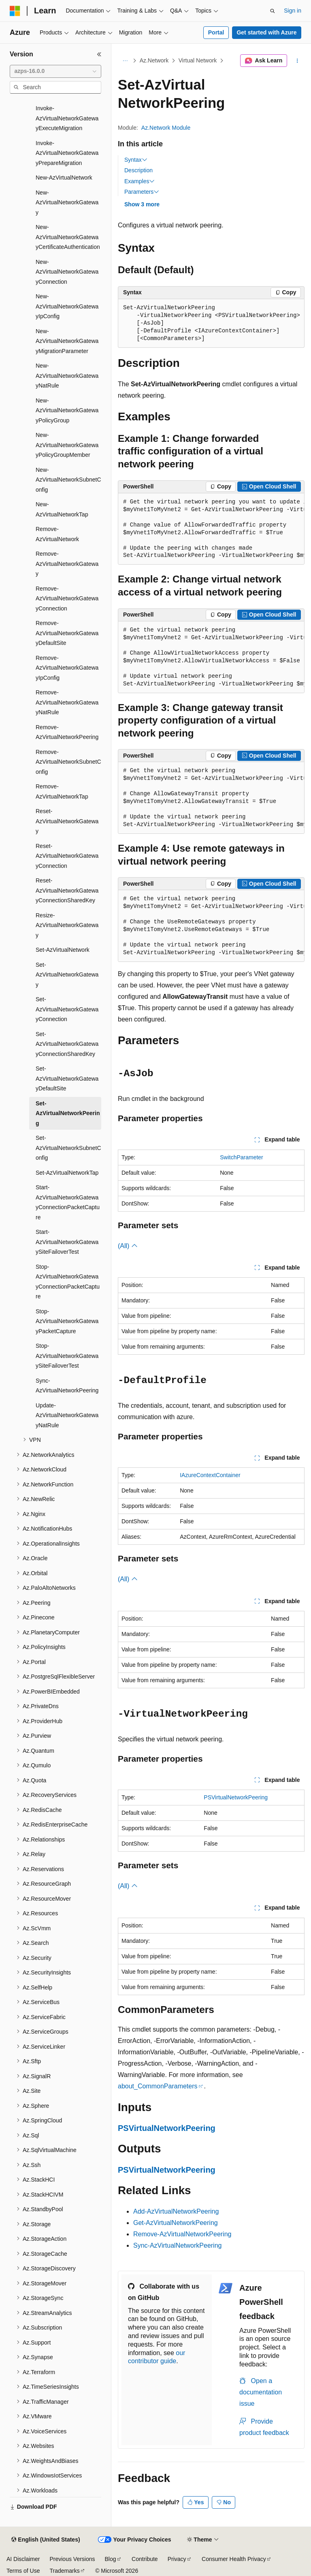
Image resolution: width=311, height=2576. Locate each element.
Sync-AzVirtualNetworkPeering (177, 2245)
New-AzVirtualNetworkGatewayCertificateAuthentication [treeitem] (68, 237)
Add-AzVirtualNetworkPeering (176, 2211)
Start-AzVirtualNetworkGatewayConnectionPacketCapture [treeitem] (68, 1202)
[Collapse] (99, 54)
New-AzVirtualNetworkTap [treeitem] (62, 509)
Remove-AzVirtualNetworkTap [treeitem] (62, 791)
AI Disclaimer (23, 2559)
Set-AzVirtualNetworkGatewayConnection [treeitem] (67, 1009)
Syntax (135, 159)
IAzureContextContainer (210, 1475)
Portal (216, 32)
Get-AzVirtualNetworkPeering (175, 2222)
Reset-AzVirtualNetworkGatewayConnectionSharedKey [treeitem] (67, 890)
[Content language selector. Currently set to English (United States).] (45, 2539)
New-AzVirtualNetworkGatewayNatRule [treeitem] (67, 375)
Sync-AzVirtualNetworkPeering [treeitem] (67, 1385)
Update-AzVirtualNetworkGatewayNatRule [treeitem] (67, 1415)
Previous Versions (72, 2559)
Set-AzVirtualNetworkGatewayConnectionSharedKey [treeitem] (67, 1044)
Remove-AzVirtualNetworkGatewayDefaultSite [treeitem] (67, 633)
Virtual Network (198, 60)
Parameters (141, 191)
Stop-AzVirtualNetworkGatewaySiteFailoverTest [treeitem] (67, 1356)
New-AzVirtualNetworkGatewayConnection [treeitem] (67, 272)
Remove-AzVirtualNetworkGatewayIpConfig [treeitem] (67, 668)
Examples (139, 181)
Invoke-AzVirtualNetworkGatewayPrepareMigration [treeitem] (67, 153)
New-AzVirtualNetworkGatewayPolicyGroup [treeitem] (67, 410)
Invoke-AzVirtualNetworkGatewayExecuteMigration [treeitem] (67, 118)
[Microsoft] (15, 11)
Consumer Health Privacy (234, 2559)
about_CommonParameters (158, 2086)
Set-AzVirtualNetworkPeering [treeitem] (68, 1113)
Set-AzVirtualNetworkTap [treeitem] (67, 1172)
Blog (110, 2559)
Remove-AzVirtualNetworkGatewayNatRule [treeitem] (67, 702)
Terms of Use (23, 2570)
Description (138, 170)
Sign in (292, 10)
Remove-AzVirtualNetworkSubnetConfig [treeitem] (68, 762)
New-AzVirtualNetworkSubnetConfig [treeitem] (68, 480)
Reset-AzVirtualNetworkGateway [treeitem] (67, 821)
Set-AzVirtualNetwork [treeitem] (62, 949)
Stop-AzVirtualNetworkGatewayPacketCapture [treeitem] (67, 1321)
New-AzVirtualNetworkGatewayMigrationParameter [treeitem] (67, 341)
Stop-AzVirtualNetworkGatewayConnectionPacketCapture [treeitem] (68, 1281)
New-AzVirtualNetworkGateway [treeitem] (67, 202)
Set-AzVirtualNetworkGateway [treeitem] (67, 974)
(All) (128, 1245)
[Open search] (272, 11)
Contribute (145, 2559)
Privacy (177, 2559)
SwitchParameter (241, 1157)
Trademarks (64, 2570)
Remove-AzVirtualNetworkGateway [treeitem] (67, 563)
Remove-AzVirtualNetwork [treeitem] (57, 534)
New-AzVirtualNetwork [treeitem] (64, 177)
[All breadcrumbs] (125, 60)
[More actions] (297, 60)
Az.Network (154, 60)
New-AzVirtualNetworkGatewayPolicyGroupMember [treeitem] (67, 445)
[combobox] (55, 71)
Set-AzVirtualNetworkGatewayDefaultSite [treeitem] (67, 1078)
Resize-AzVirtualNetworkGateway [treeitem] (67, 925)
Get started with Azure (266, 32)
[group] (211, 529)
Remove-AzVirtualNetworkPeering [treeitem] (67, 732)
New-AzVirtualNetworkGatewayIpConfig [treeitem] (67, 306)
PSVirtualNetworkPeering (236, 1797)
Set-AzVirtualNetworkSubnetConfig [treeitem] (68, 1148)
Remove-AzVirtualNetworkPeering (182, 2234)
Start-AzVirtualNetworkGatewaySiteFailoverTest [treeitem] (67, 1242)
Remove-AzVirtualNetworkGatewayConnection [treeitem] (67, 598)
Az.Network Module (165, 127)
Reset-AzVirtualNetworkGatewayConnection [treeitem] (67, 856)
